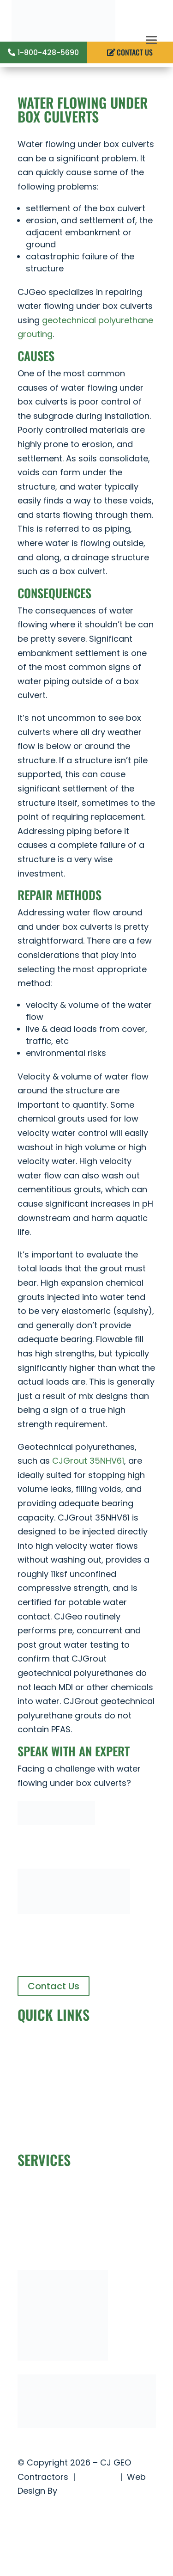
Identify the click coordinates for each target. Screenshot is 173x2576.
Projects (34, 2089)
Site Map (97, 2477)
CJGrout (35, 2132)
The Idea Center (92, 2490)
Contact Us (53, 1986)
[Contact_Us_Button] (56, 1822)
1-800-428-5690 (48, 52)
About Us (36, 2061)
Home (30, 2047)
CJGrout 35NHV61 (88, 1460)
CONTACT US (135, 52)
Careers (34, 2117)
